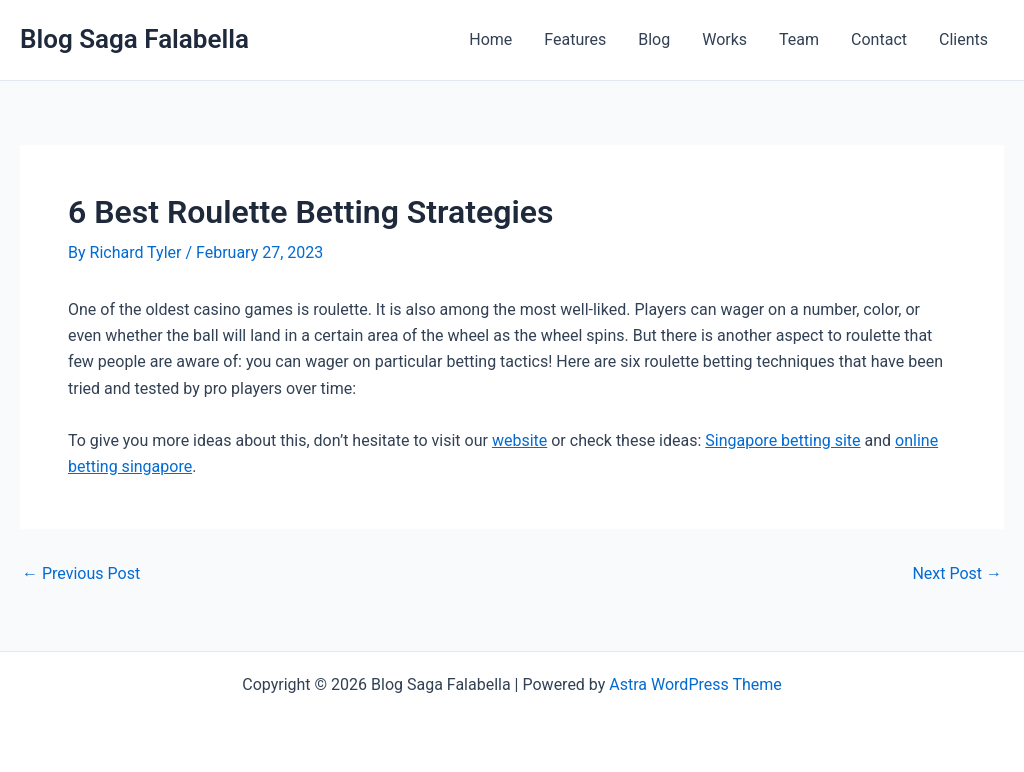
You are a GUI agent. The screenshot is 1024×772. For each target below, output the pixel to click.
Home (490, 39)
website (519, 440)
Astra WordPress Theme (695, 684)
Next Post (957, 574)
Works (724, 39)
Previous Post (81, 574)
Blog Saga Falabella (134, 39)
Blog (654, 39)
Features (575, 39)
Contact (879, 39)
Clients (963, 39)
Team (799, 39)
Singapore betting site (782, 440)
